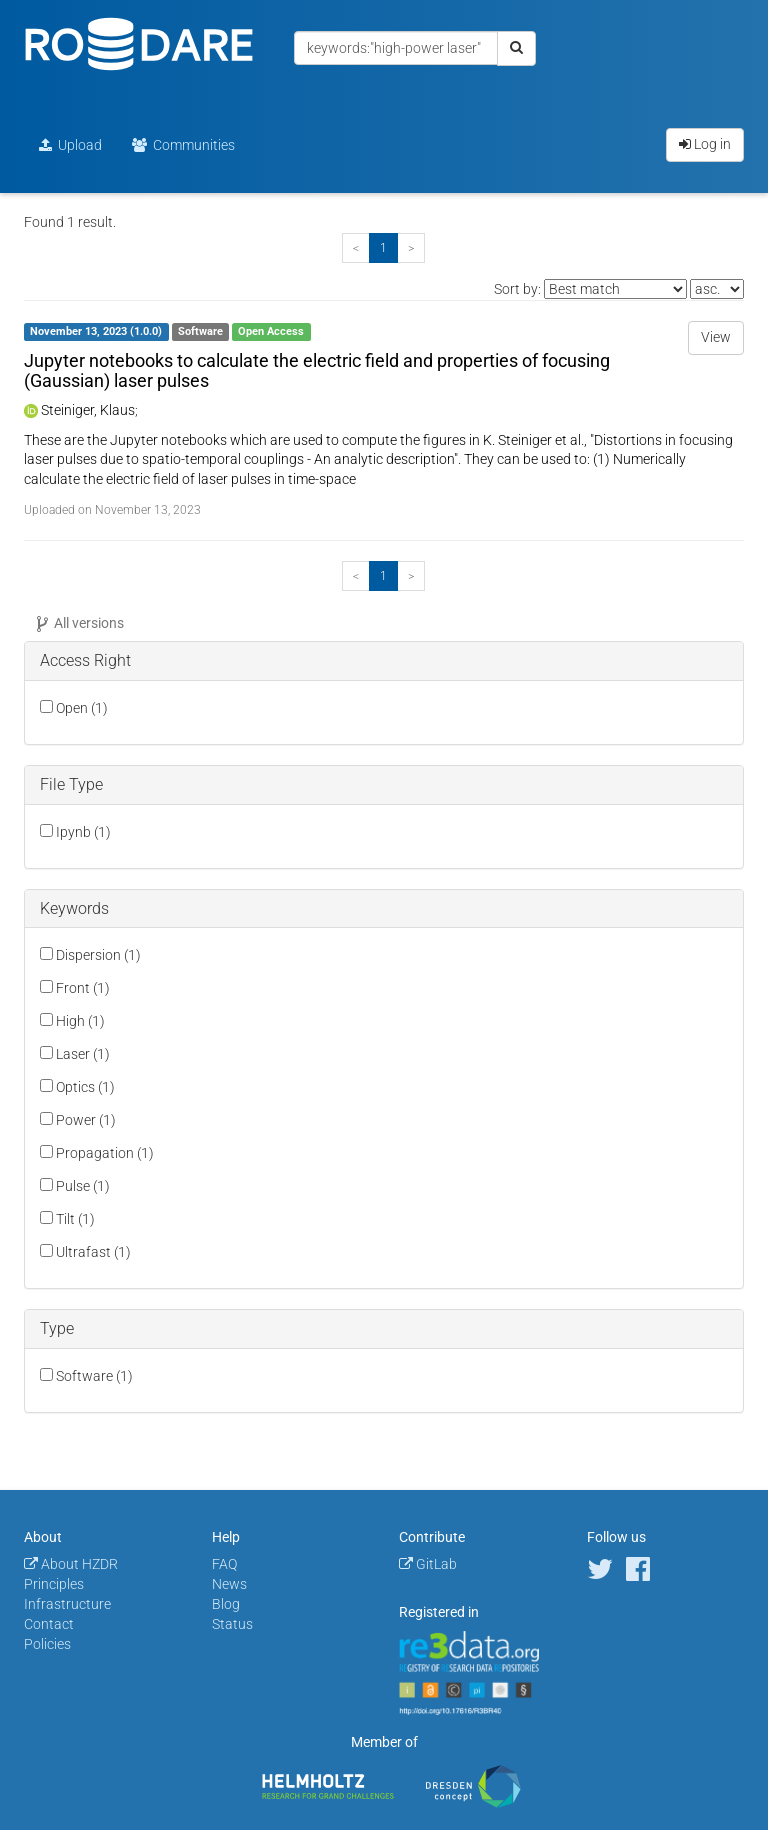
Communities (183, 145)
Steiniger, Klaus (88, 410)
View (716, 337)
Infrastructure (67, 1604)
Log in (705, 144)
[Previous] (356, 248)
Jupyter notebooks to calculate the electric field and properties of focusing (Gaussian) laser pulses (317, 370)
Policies (47, 1644)
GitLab (428, 1564)
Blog (226, 1604)
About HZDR (71, 1564)
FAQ (224, 1564)
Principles (54, 1584)
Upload (70, 145)
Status (232, 1624)
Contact (49, 1624)
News (229, 1584)
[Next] (411, 248)
